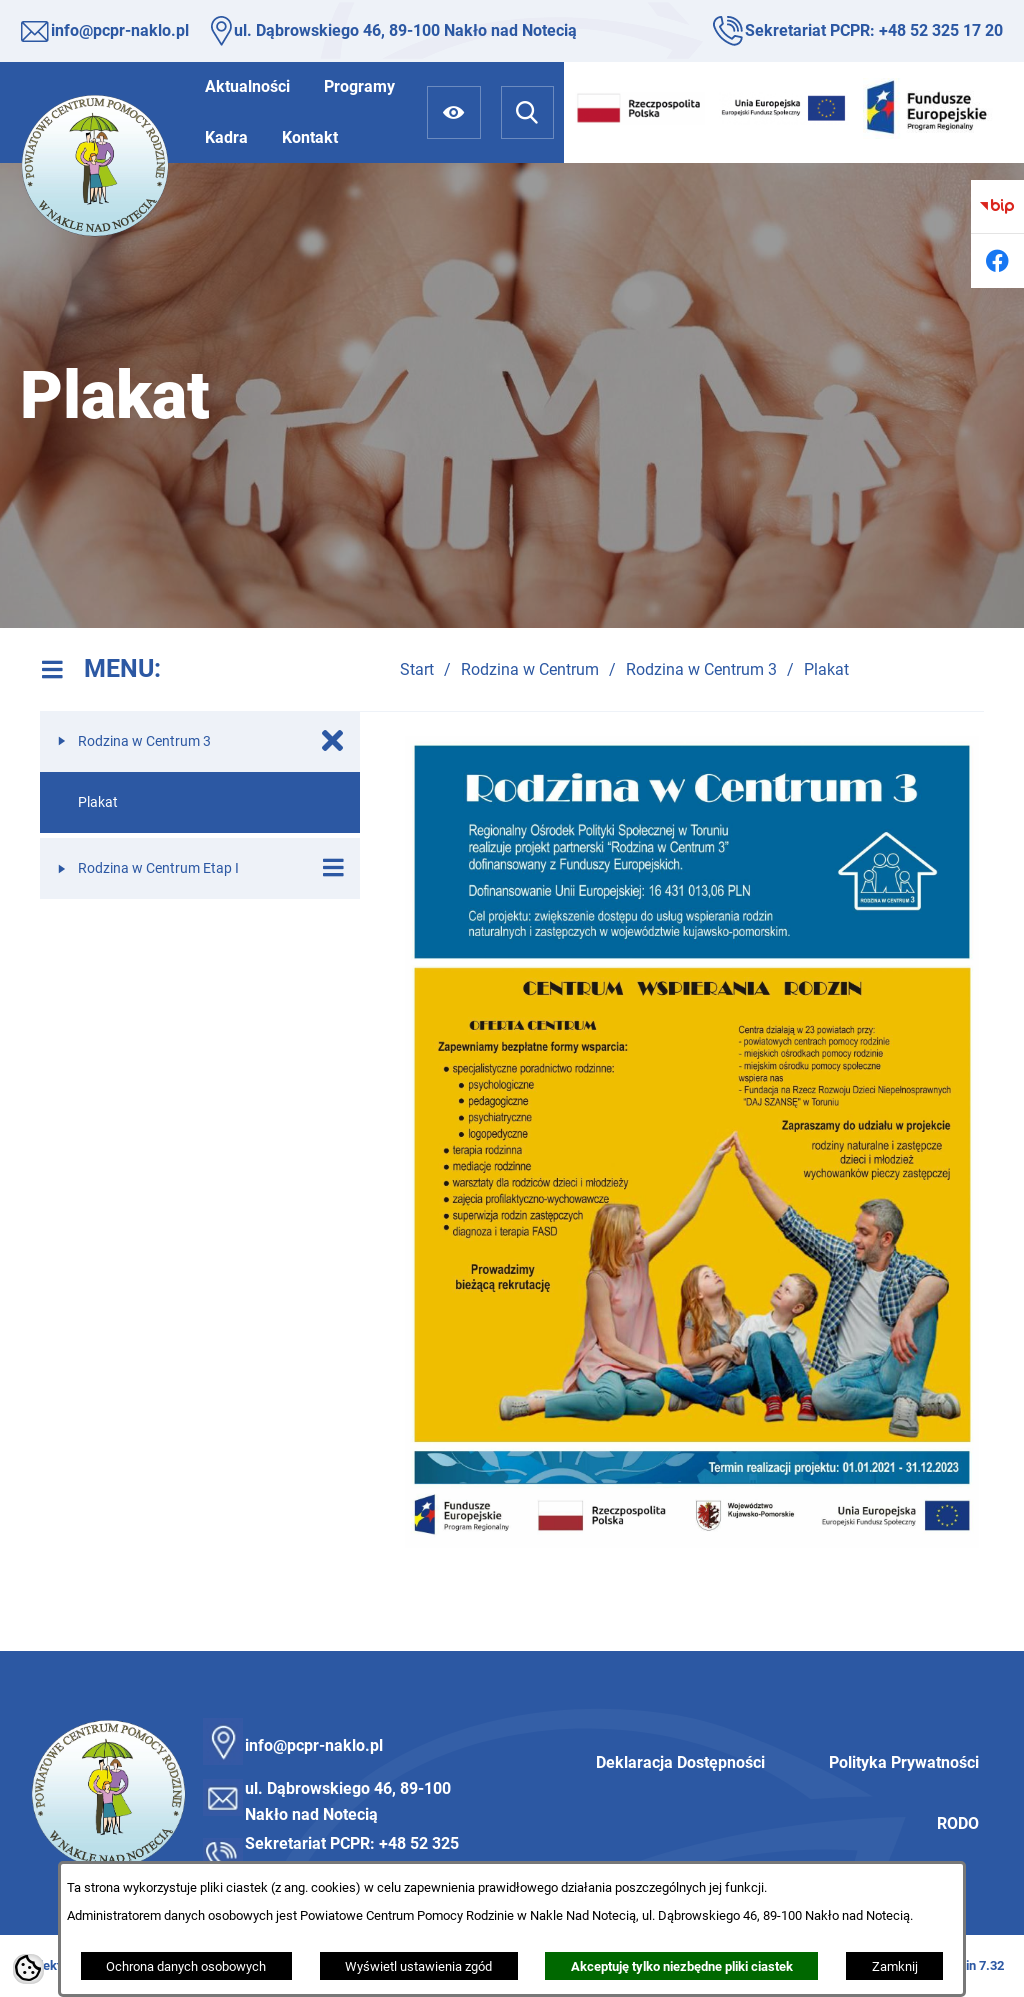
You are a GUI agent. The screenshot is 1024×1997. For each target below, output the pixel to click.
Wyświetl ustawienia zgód (418, 1966)
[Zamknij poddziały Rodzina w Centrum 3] (333, 741)
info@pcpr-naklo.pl (120, 30)
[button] (692, 1542)
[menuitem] (247, 86)
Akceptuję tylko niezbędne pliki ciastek (682, 1966)
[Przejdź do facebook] (997, 260)
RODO (958, 1823)
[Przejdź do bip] (997, 206)
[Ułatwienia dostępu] (453, 112)
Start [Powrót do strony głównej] (417, 669)
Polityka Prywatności (904, 1762)
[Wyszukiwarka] (527, 112)
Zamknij (895, 1966)
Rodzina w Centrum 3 (701, 669)
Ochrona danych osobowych (186, 1966)
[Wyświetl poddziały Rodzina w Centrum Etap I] (333, 868)
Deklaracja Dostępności (680, 1762)
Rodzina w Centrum (530, 669)
